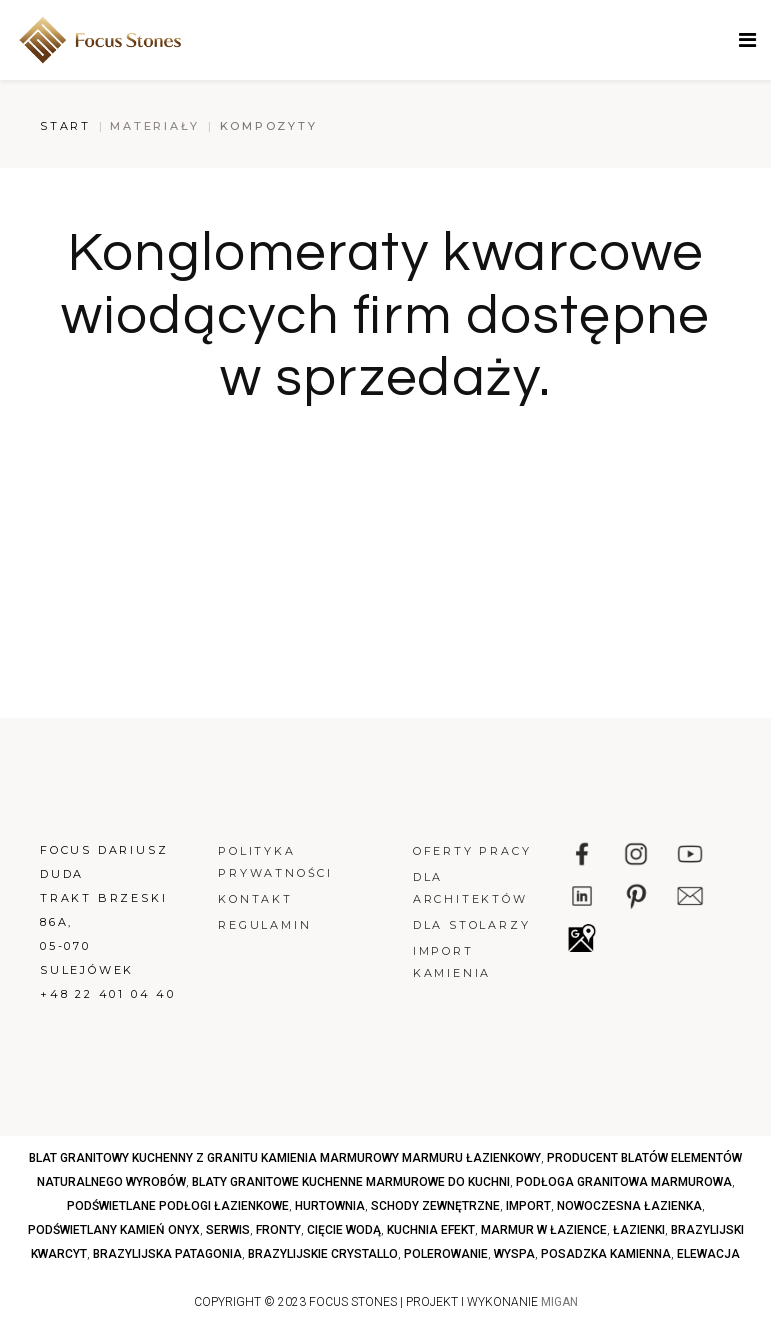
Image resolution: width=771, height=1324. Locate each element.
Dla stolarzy (472, 925)
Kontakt (255, 899)
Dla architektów (470, 888)
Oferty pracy (472, 851)
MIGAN (559, 1302)
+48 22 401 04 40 (108, 994)
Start (65, 126)
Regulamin (264, 925)
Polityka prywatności (275, 862)
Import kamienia (452, 962)
